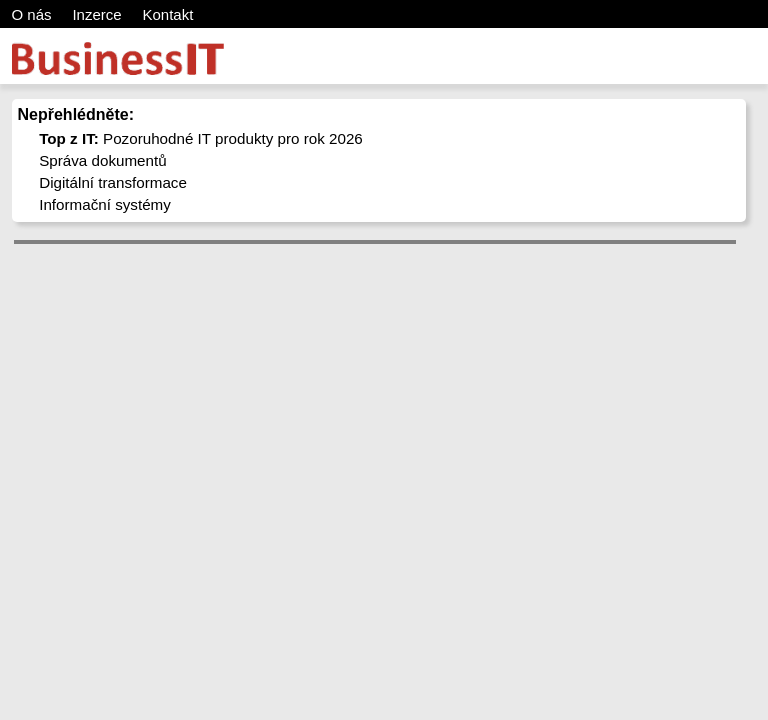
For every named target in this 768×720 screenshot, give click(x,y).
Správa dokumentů (103, 160)
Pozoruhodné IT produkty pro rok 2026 (201, 138)
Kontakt (167, 14)
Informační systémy (105, 204)
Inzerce (96, 14)
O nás (32, 14)
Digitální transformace (113, 182)
